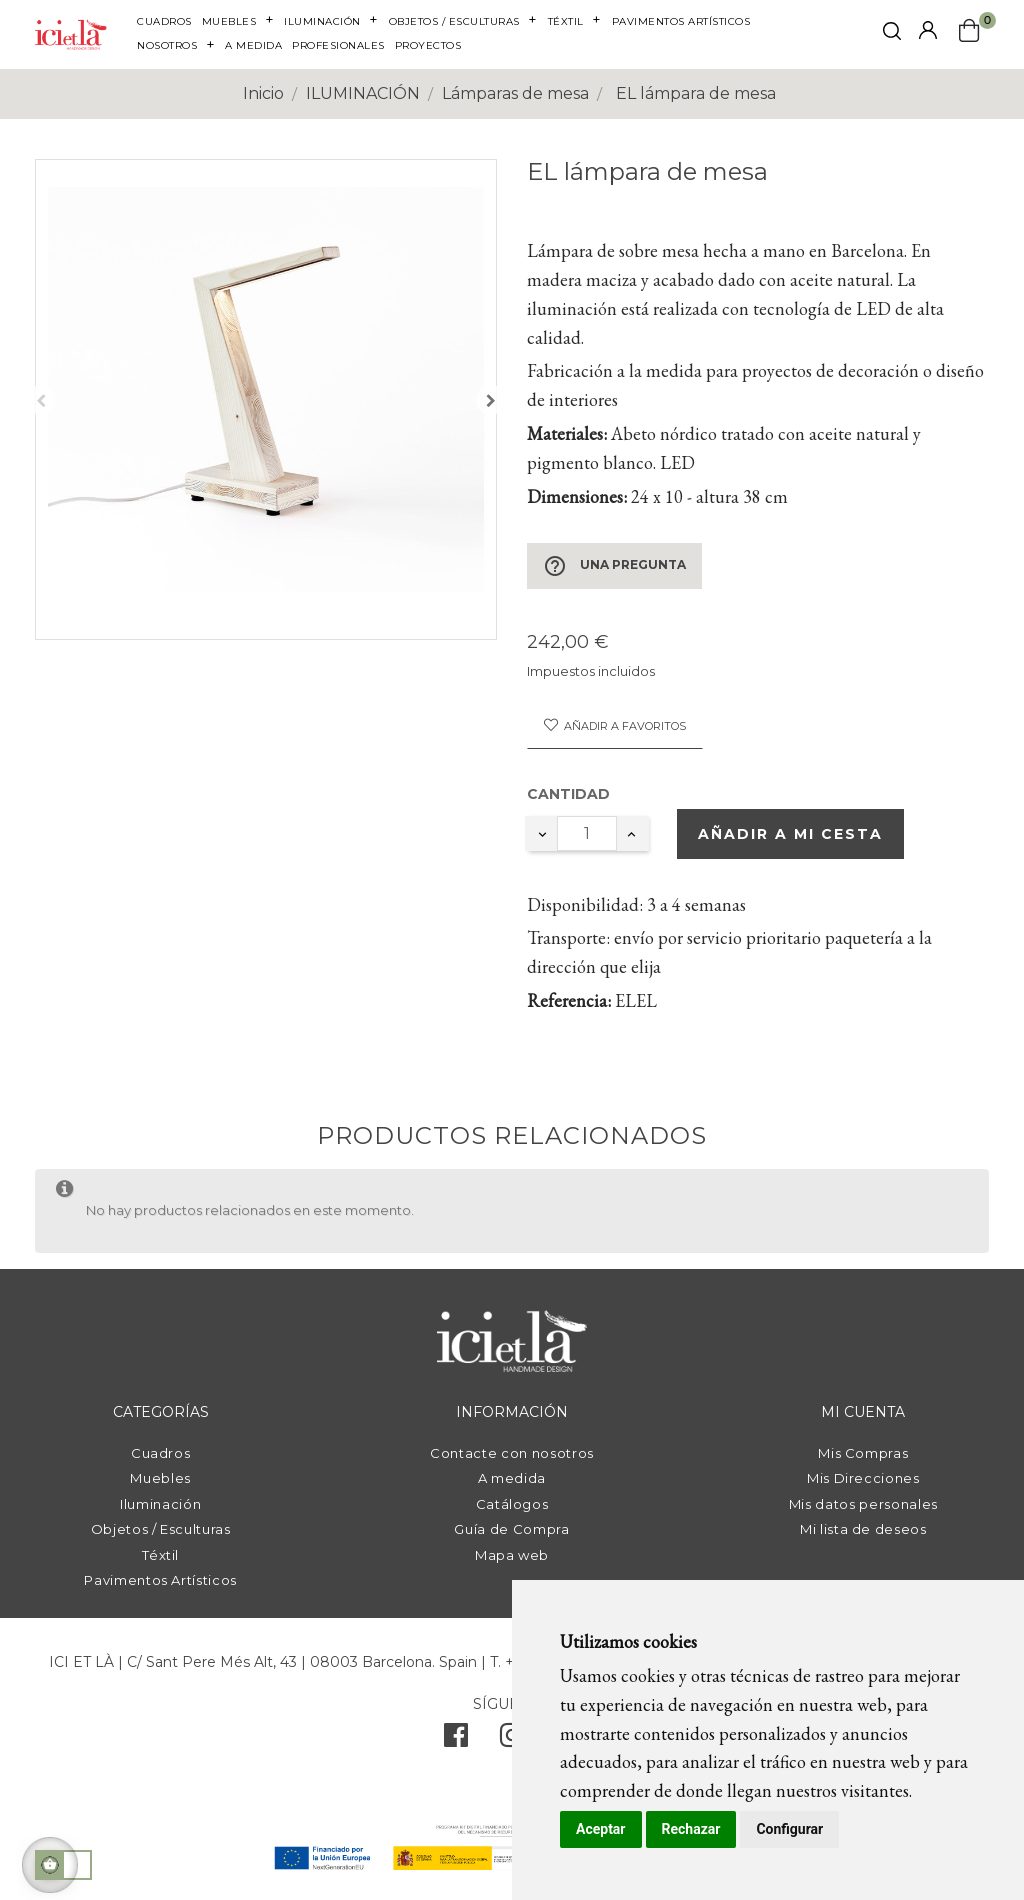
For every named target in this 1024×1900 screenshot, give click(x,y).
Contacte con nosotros (512, 1453)
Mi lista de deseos (863, 1529)
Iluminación (160, 1504)
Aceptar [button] (601, 1829)
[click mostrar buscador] (892, 34)
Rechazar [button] (691, 1829)
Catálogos (512, 1504)
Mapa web (512, 1555)
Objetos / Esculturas (161, 1529)
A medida (512, 1478)
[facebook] (456, 1740)
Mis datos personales (863, 1504)
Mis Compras (863, 1453)
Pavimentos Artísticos (160, 1580)
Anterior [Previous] (41, 400)
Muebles (160, 1478)
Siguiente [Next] (491, 400)
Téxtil (160, 1555)
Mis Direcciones (863, 1478)
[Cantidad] (587, 833)
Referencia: (569, 1000)
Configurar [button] (789, 1829)
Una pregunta (614, 566)
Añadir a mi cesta (790, 834)
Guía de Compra (511, 1529)
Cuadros (161, 1453)
